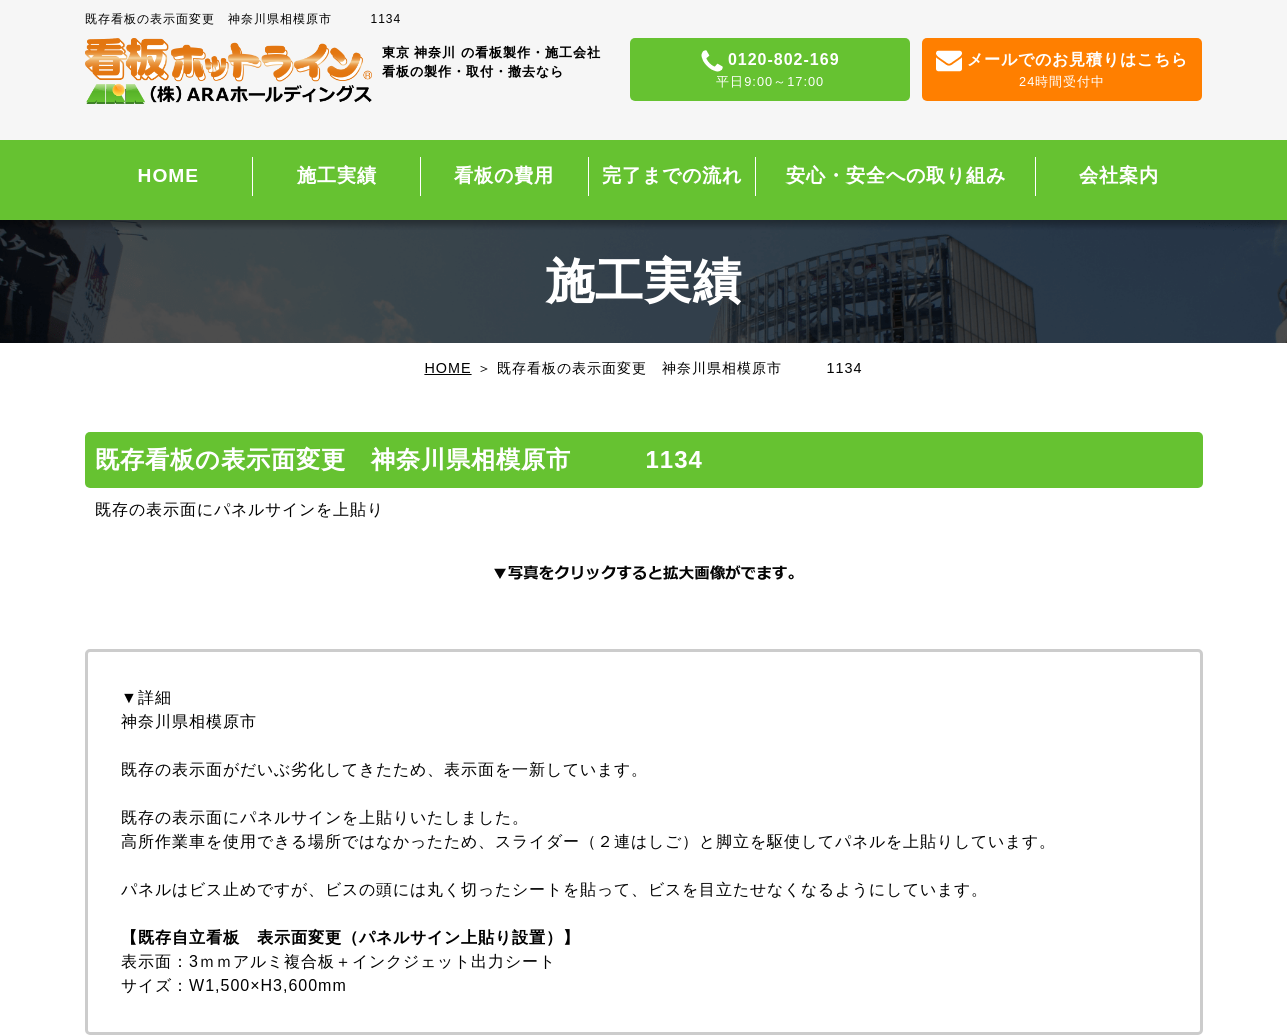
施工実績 (337, 175)
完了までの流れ (672, 175)
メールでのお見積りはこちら (1062, 71)
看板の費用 (504, 175)
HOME (169, 175)
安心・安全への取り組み (896, 175)
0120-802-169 (770, 71)
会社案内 (1119, 175)
